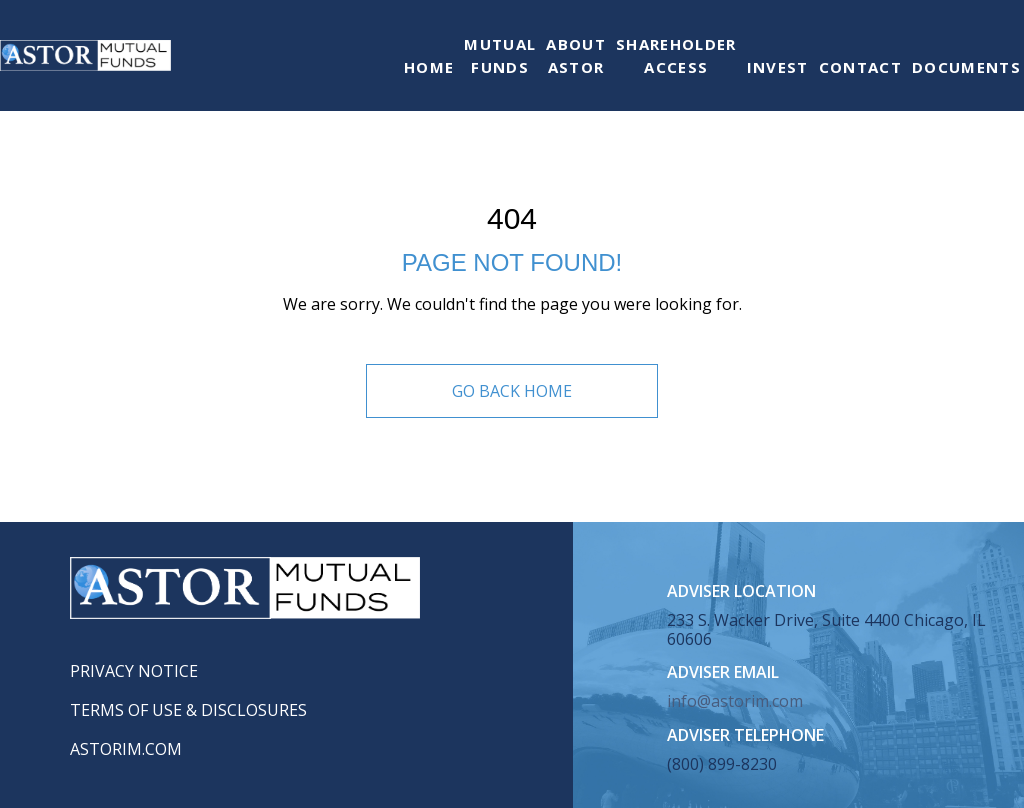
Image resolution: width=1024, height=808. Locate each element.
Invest (778, 67)
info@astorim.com (735, 701)
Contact (860, 67)
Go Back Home (512, 391)
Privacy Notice (134, 671)
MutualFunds (500, 55)
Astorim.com (126, 749)
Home (429, 67)
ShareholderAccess (676, 55)
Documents (966, 67)
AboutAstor (576, 55)
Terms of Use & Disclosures (188, 710)
